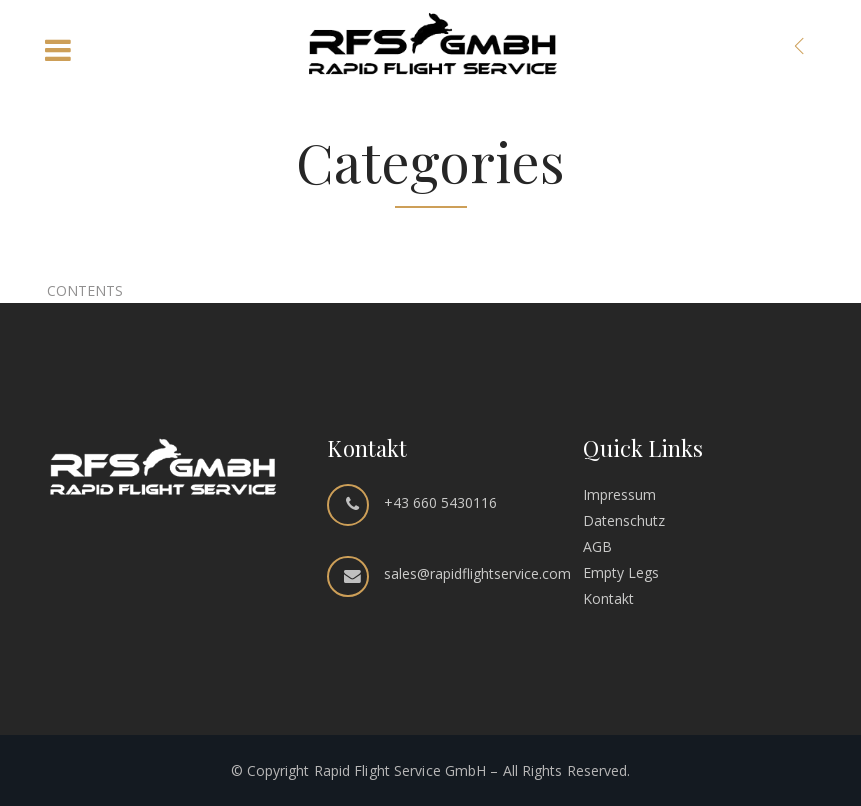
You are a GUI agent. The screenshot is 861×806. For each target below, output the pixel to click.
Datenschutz (624, 520)
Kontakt (608, 598)
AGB (597, 546)
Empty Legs (621, 572)
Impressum (619, 494)
